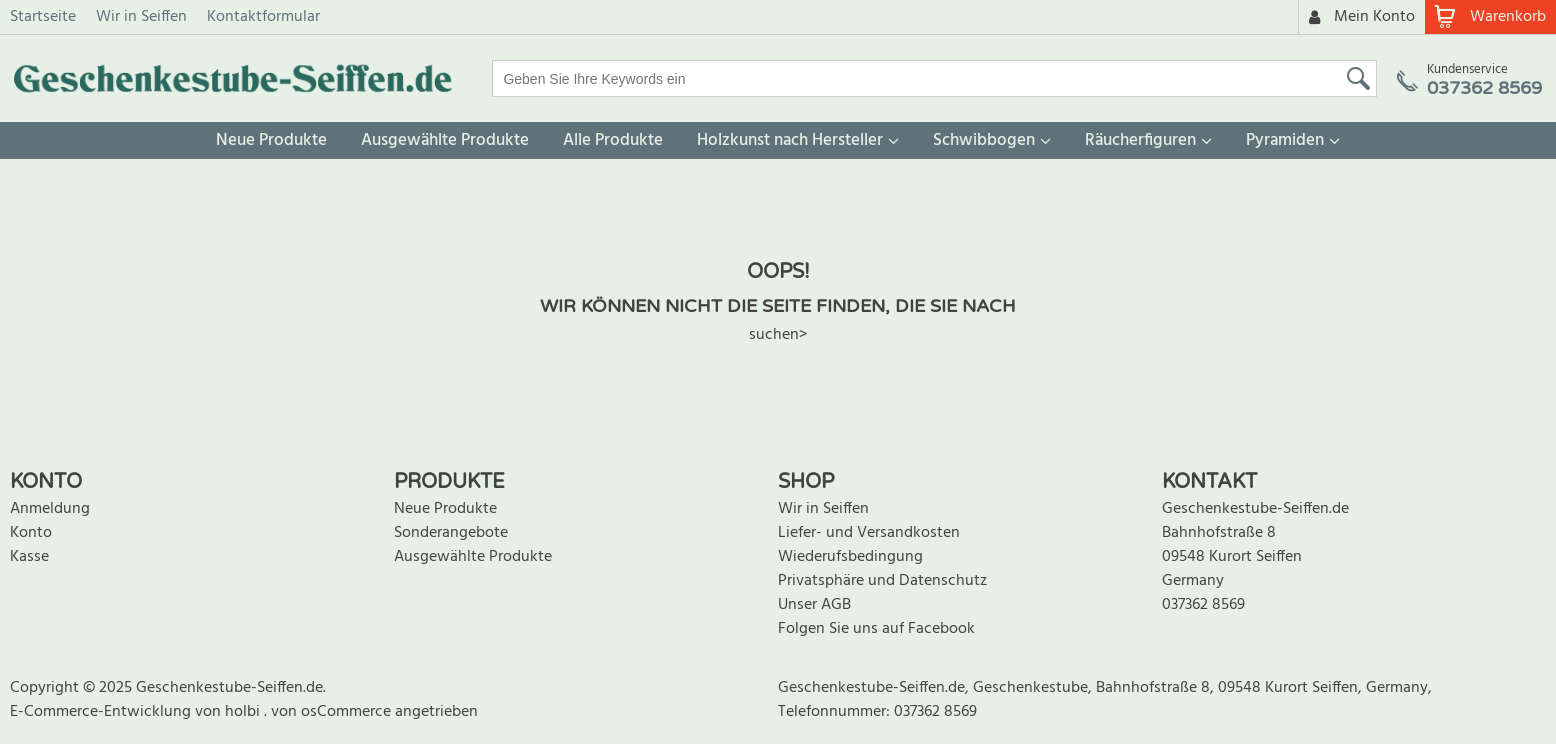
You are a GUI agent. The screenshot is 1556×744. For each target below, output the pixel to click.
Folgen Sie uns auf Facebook (876, 629)
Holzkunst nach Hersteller (790, 140)
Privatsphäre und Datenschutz (882, 581)
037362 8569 (1203, 605)
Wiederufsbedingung (850, 557)
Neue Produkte (271, 140)
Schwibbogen (984, 140)
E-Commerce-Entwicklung (102, 712)
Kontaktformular (263, 17)
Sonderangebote (451, 533)
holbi (244, 712)
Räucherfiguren (1140, 140)
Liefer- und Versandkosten (869, 533)
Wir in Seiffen (141, 17)
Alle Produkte (613, 140)
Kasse (29, 557)
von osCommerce (333, 712)
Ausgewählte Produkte (445, 140)
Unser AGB (814, 605)
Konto (31, 533)
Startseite (43, 17)
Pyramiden (1285, 140)
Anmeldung (50, 509)
